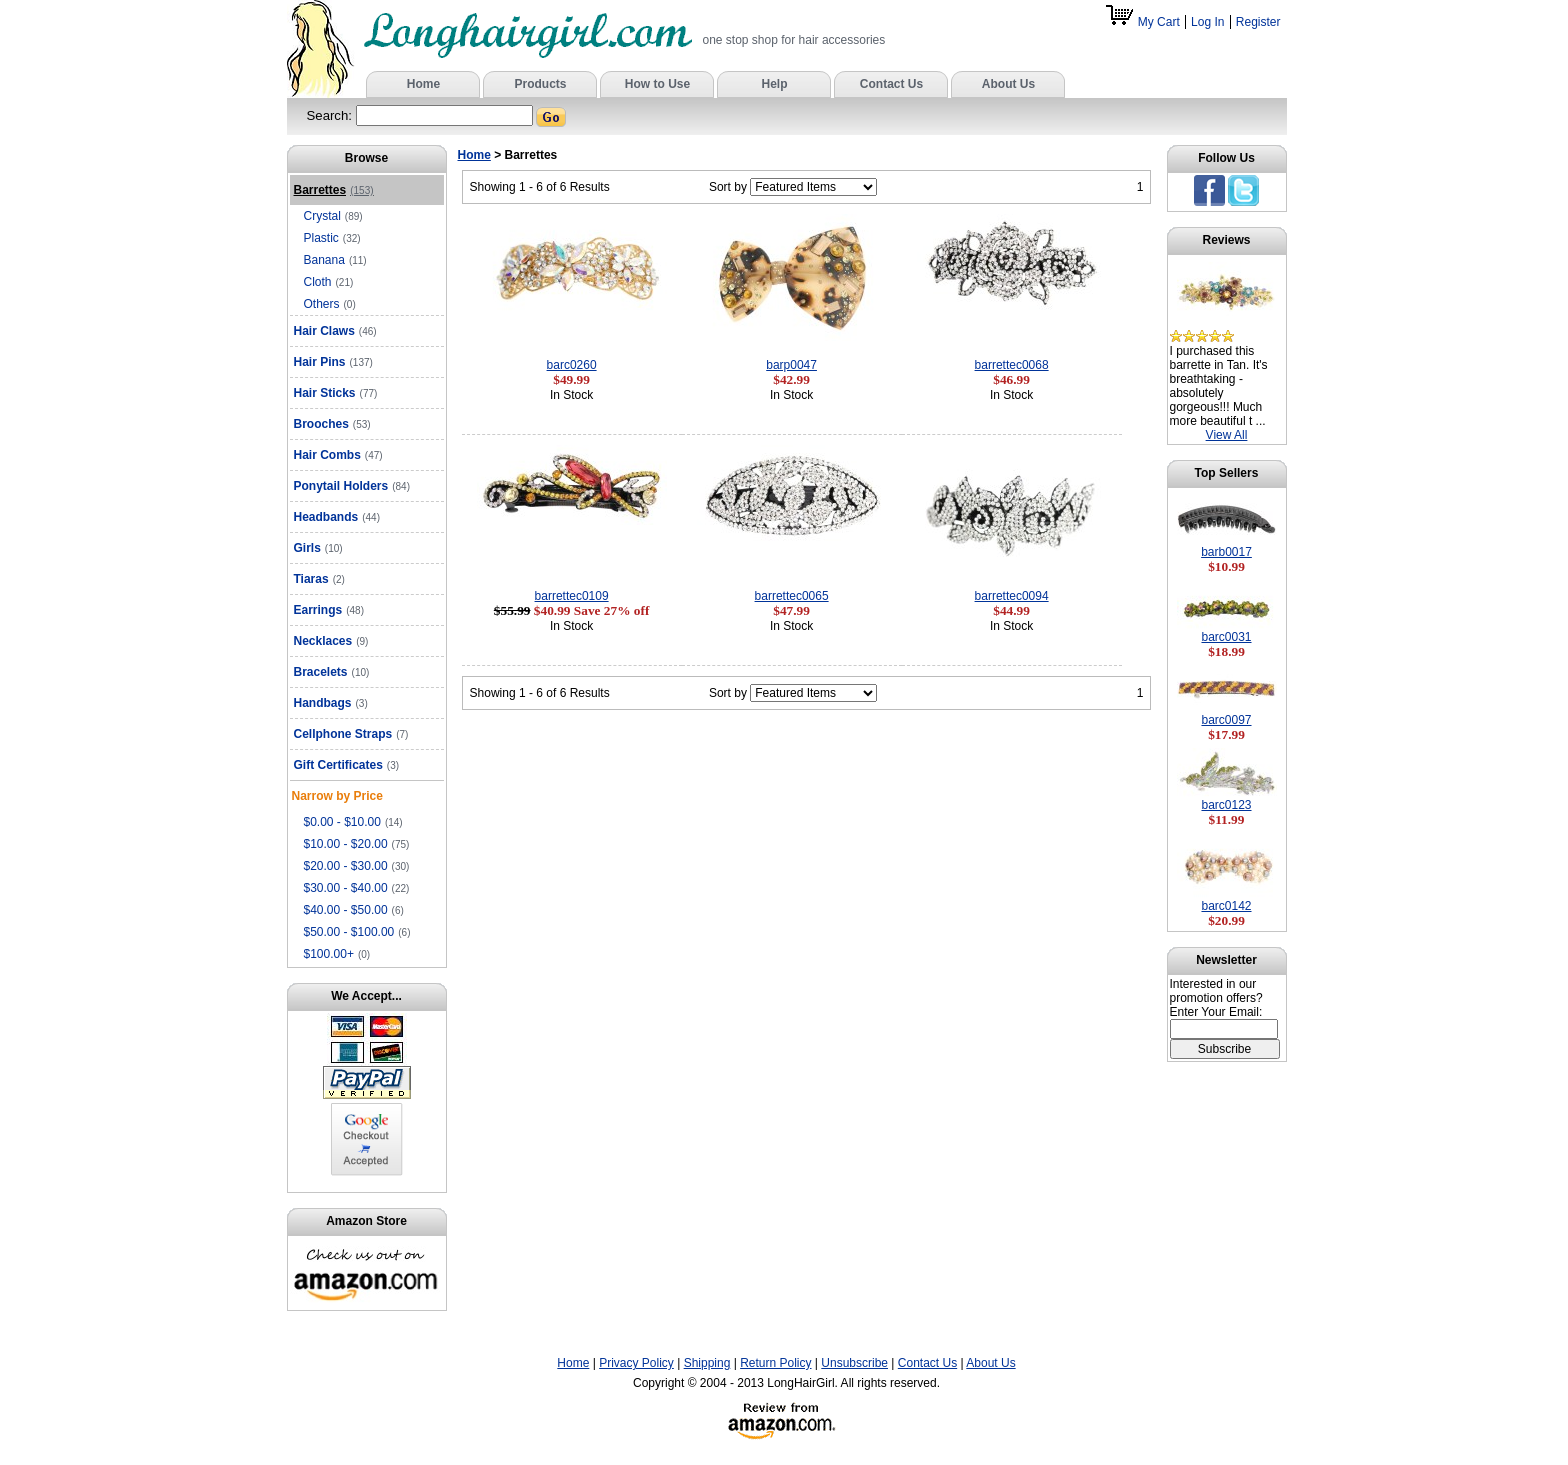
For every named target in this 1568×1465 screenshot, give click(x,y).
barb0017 (1226, 552)
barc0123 (1226, 805)
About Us (990, 1363)
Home (474, 155)
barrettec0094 (1012, 596)
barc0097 (1226, 720)
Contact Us (927, 1363)
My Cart (1144, 22)
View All (1227, 435)
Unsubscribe (854, 1363)
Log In (1207, 22)
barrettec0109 (572, 596)
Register (1258, 22)
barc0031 (1226, 637)
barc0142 (1226, 906)
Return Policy (775, 1363)
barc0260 (572, 365)
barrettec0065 (792, 596)
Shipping (707, 1363)
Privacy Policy (636, 1363)
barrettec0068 (1012, 365)
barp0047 (791, 365)
